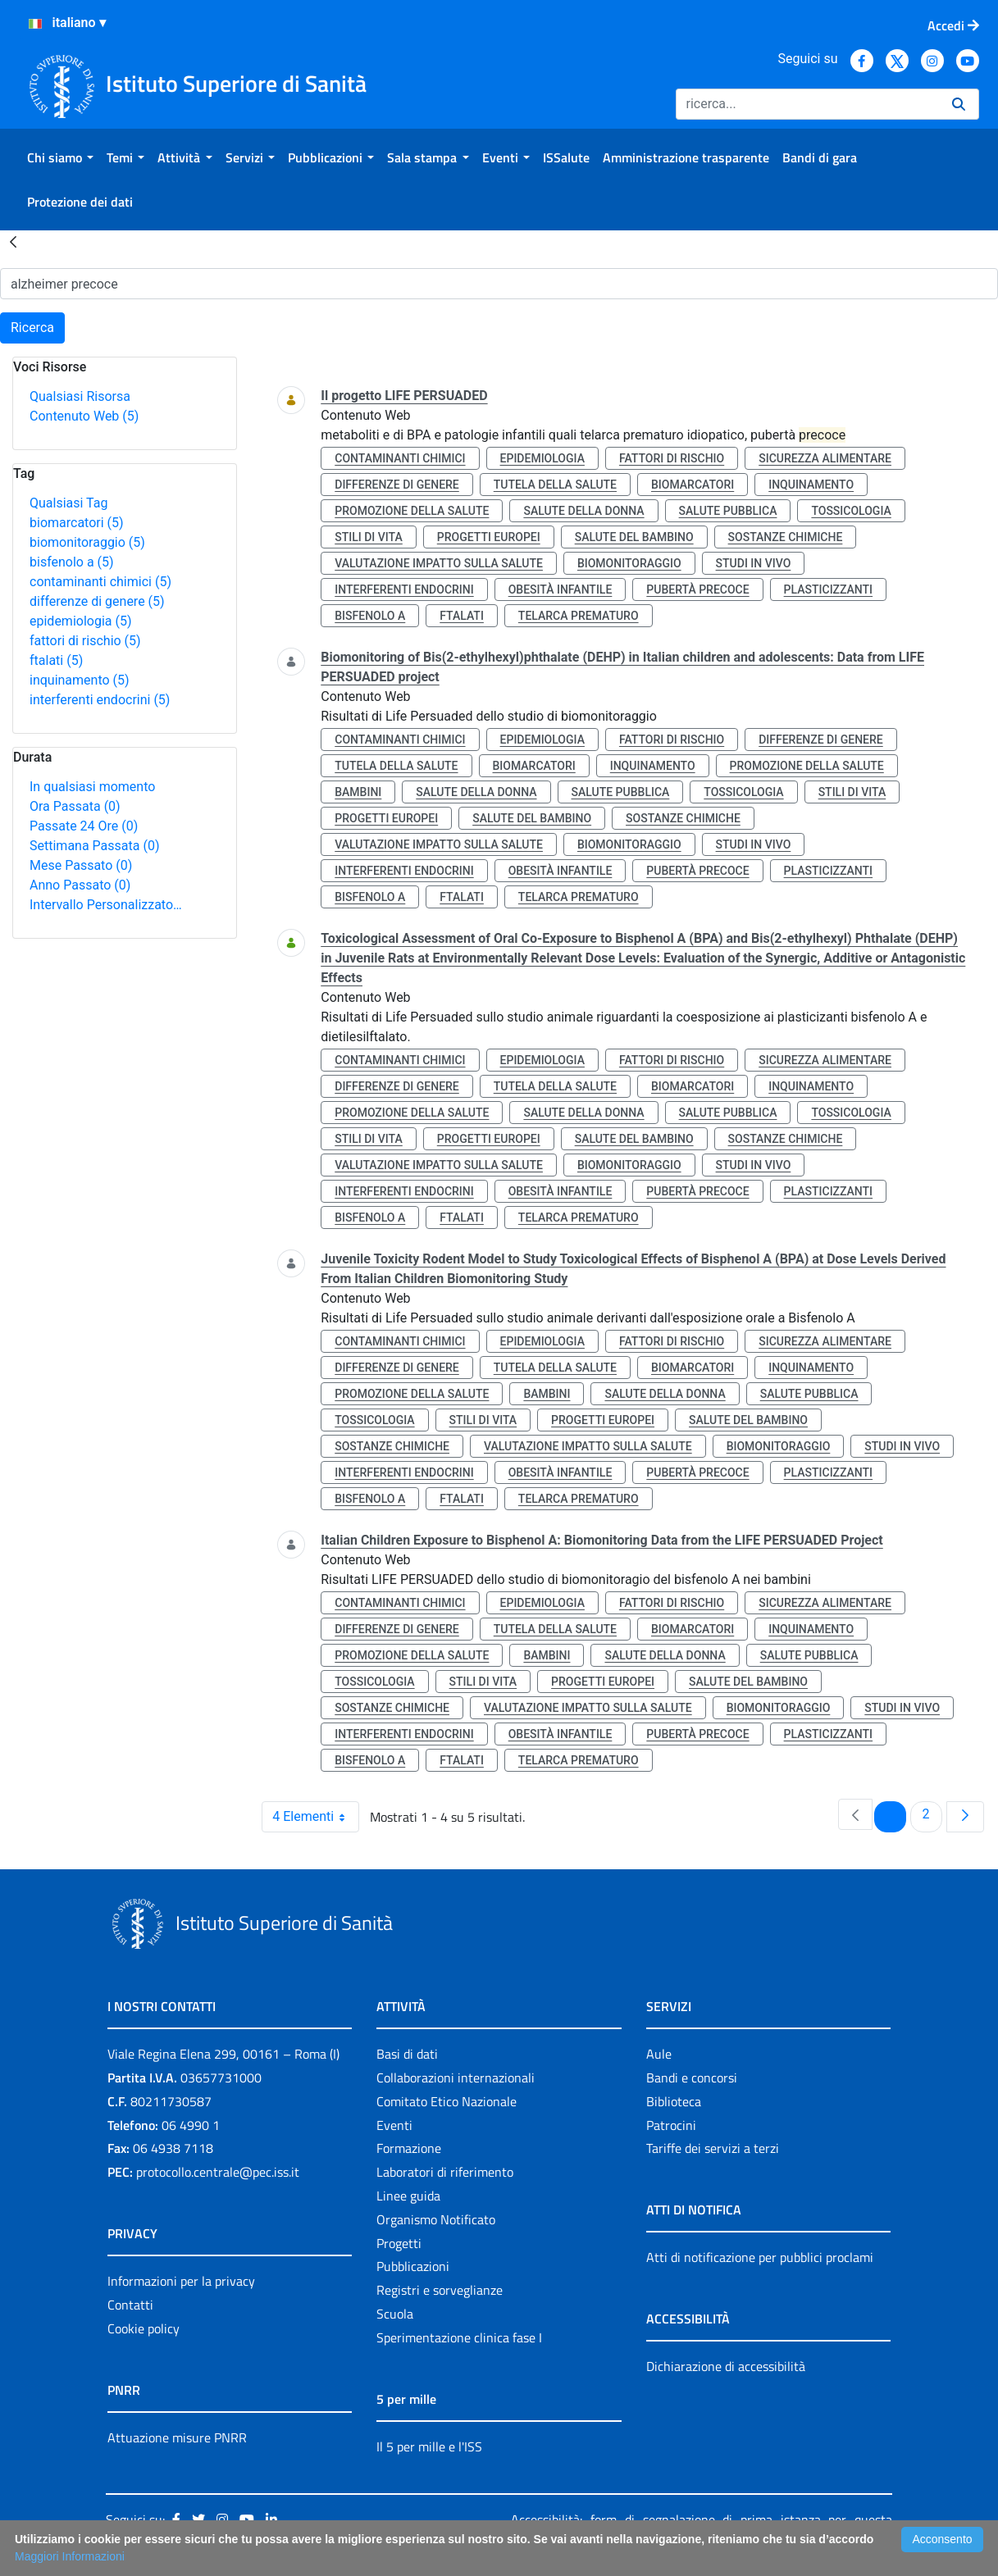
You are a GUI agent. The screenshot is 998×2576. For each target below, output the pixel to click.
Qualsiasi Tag (68, 503)
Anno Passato (80, 885)
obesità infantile (560, 589)
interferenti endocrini (100, 700)
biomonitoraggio (87, 542)
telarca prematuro (578, 615)
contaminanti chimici (100, 581)
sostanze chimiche (785, 537)
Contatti (130, 2304)
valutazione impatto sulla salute (439, 563)
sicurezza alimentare (825, 458)
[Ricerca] (807, 104)
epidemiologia (81, 621)
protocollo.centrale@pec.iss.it (217, 2172)
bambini (358, 792)
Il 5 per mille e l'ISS (429, 2446)
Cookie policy (143, 2328)
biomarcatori (77, 522)
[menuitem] (60, 157)
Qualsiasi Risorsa (80, 396)
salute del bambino (634, 537)
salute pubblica (728, 510)
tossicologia (851, 510)
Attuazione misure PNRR (177, 2437)
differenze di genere (97, 601)
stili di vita (369, 537)
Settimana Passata (94, 845)
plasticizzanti (828, 589)
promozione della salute (412, 510)
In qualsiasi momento (92, 786)
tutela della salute (555, 484)
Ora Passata (75, 806)
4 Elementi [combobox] (315, 1816)
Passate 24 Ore (84, 826)
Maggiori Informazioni (70, 2556)
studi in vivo (753, 563)
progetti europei (488, 537)
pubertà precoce (697, 589)
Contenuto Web (84, 416)
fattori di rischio (85, 641)
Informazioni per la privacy (181, 2281)
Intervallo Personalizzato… (106, 905)
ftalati (56, 660)
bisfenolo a (72, 562)
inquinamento (80, 680)
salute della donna (583, 510)
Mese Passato (81, 865)
